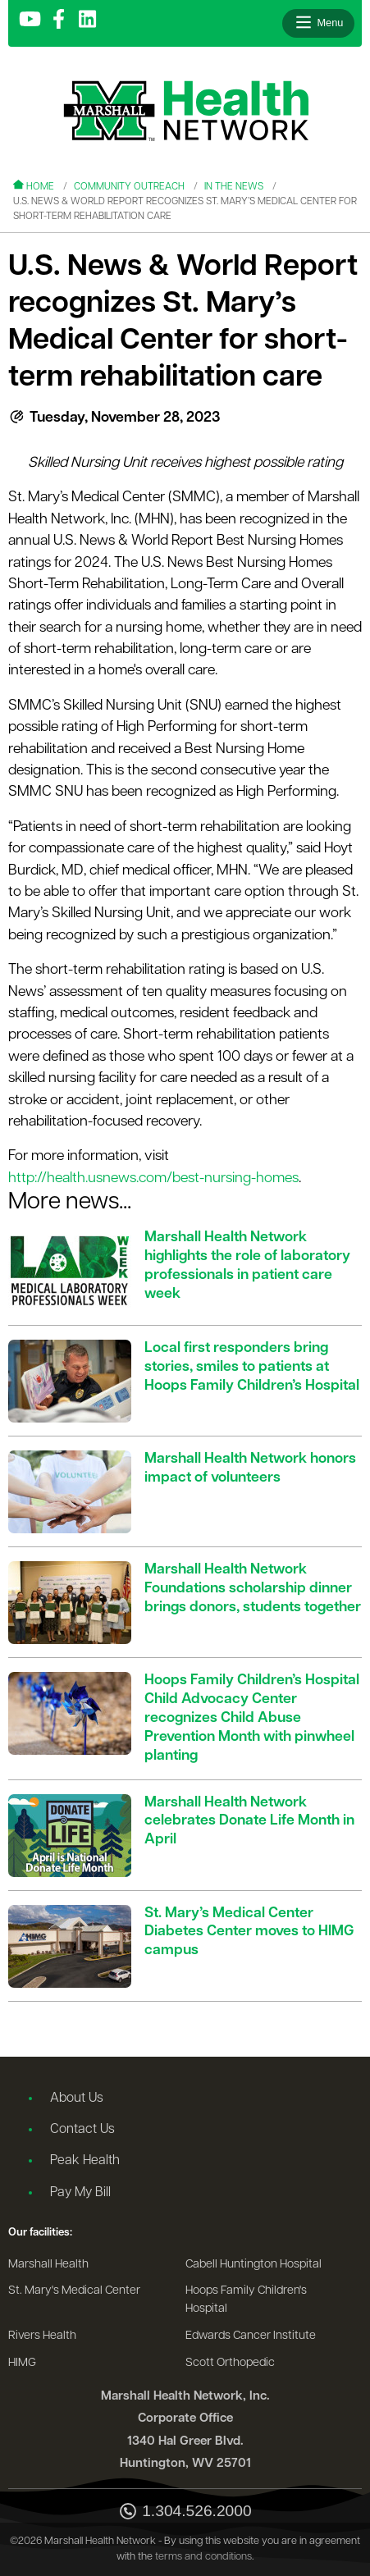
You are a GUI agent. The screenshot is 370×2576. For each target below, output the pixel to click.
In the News (233, 187)
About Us (76, 2098)
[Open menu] (318, 23)
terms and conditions (203, 2556)
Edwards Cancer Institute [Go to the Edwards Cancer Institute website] (250, 2336)
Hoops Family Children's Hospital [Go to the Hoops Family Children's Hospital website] (246, 2300)
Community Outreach (129, 187)
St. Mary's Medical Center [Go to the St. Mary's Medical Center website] (74, 2291)
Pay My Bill (80, 2192)
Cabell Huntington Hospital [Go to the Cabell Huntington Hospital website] (253, 2265)
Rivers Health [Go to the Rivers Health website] (42, 2336)
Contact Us (82, 2129)
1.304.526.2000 (184, 2512)
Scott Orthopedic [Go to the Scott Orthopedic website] (230, 2363)
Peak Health (85, 2160)
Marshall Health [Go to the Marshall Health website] (48, 2265)
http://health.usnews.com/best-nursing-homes (153, 1178)
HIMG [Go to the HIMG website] (22, 2363)
